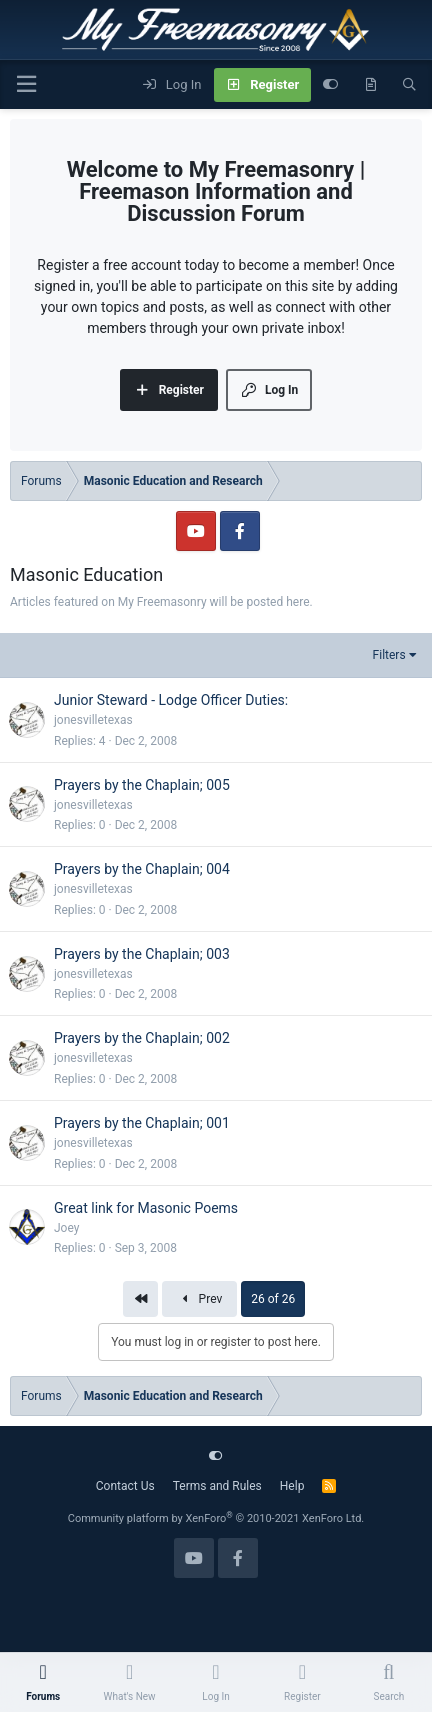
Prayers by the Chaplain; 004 (142, 869)
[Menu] (26, 84)
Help (292, 1486)
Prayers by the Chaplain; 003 (142, 954)
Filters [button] (389, 655)
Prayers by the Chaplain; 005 (142, 785)
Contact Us (125, 1486)
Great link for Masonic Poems (146, 1208)
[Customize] (330, 85)
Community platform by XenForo (216, 1518)
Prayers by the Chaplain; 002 (142, 1038)
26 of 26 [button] (273, 1299)
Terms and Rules (217, 1486)
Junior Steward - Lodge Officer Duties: (171, 700)
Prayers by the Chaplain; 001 (142, 1123)
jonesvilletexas (93, 720)
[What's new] (370, 85)
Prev (199, 1299)
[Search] (409, 85)
